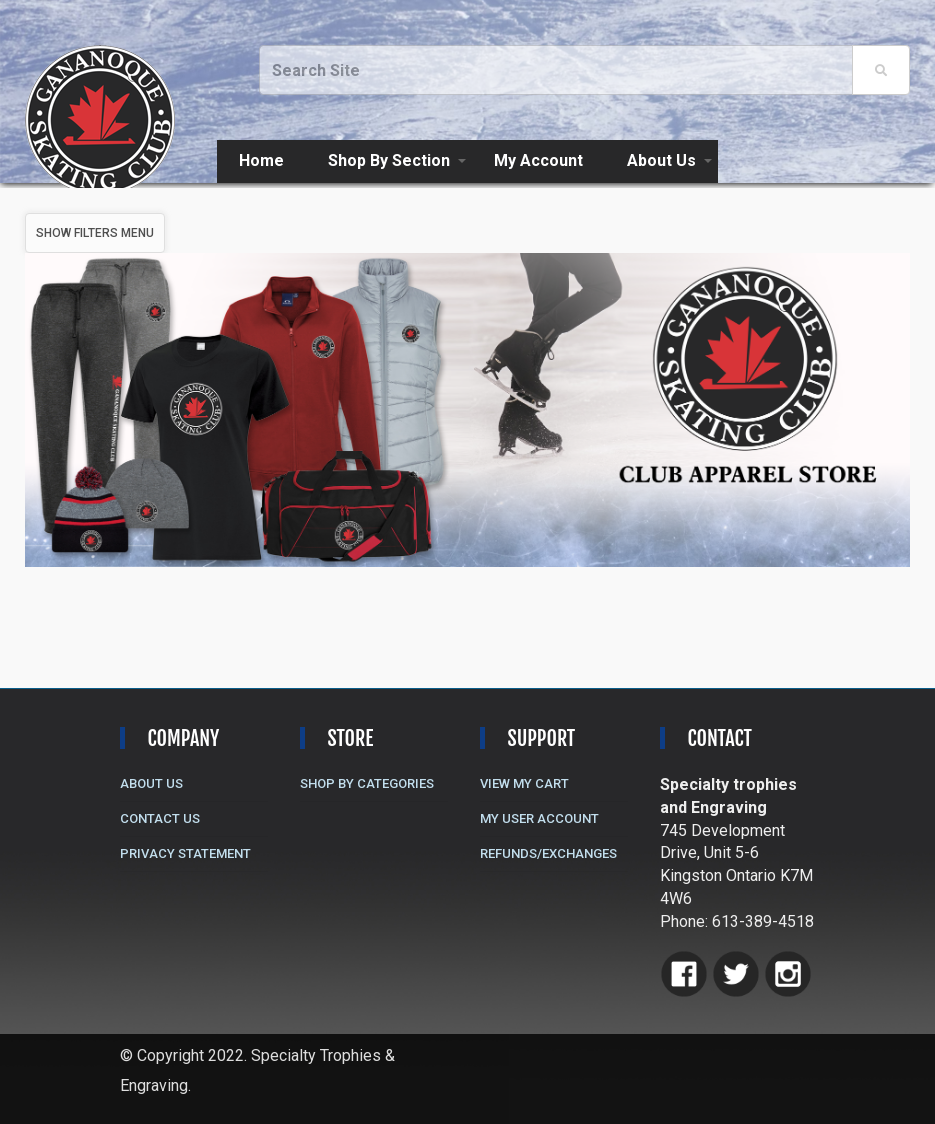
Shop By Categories (367, 783)
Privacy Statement (185, 853)
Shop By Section (389, 160)
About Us (661, 160)
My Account (538, 160)
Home (261, 160)
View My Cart (524, 783)
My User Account (539, 818)
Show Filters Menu (95, 233)
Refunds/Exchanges (548, 853)
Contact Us (160, 818)
